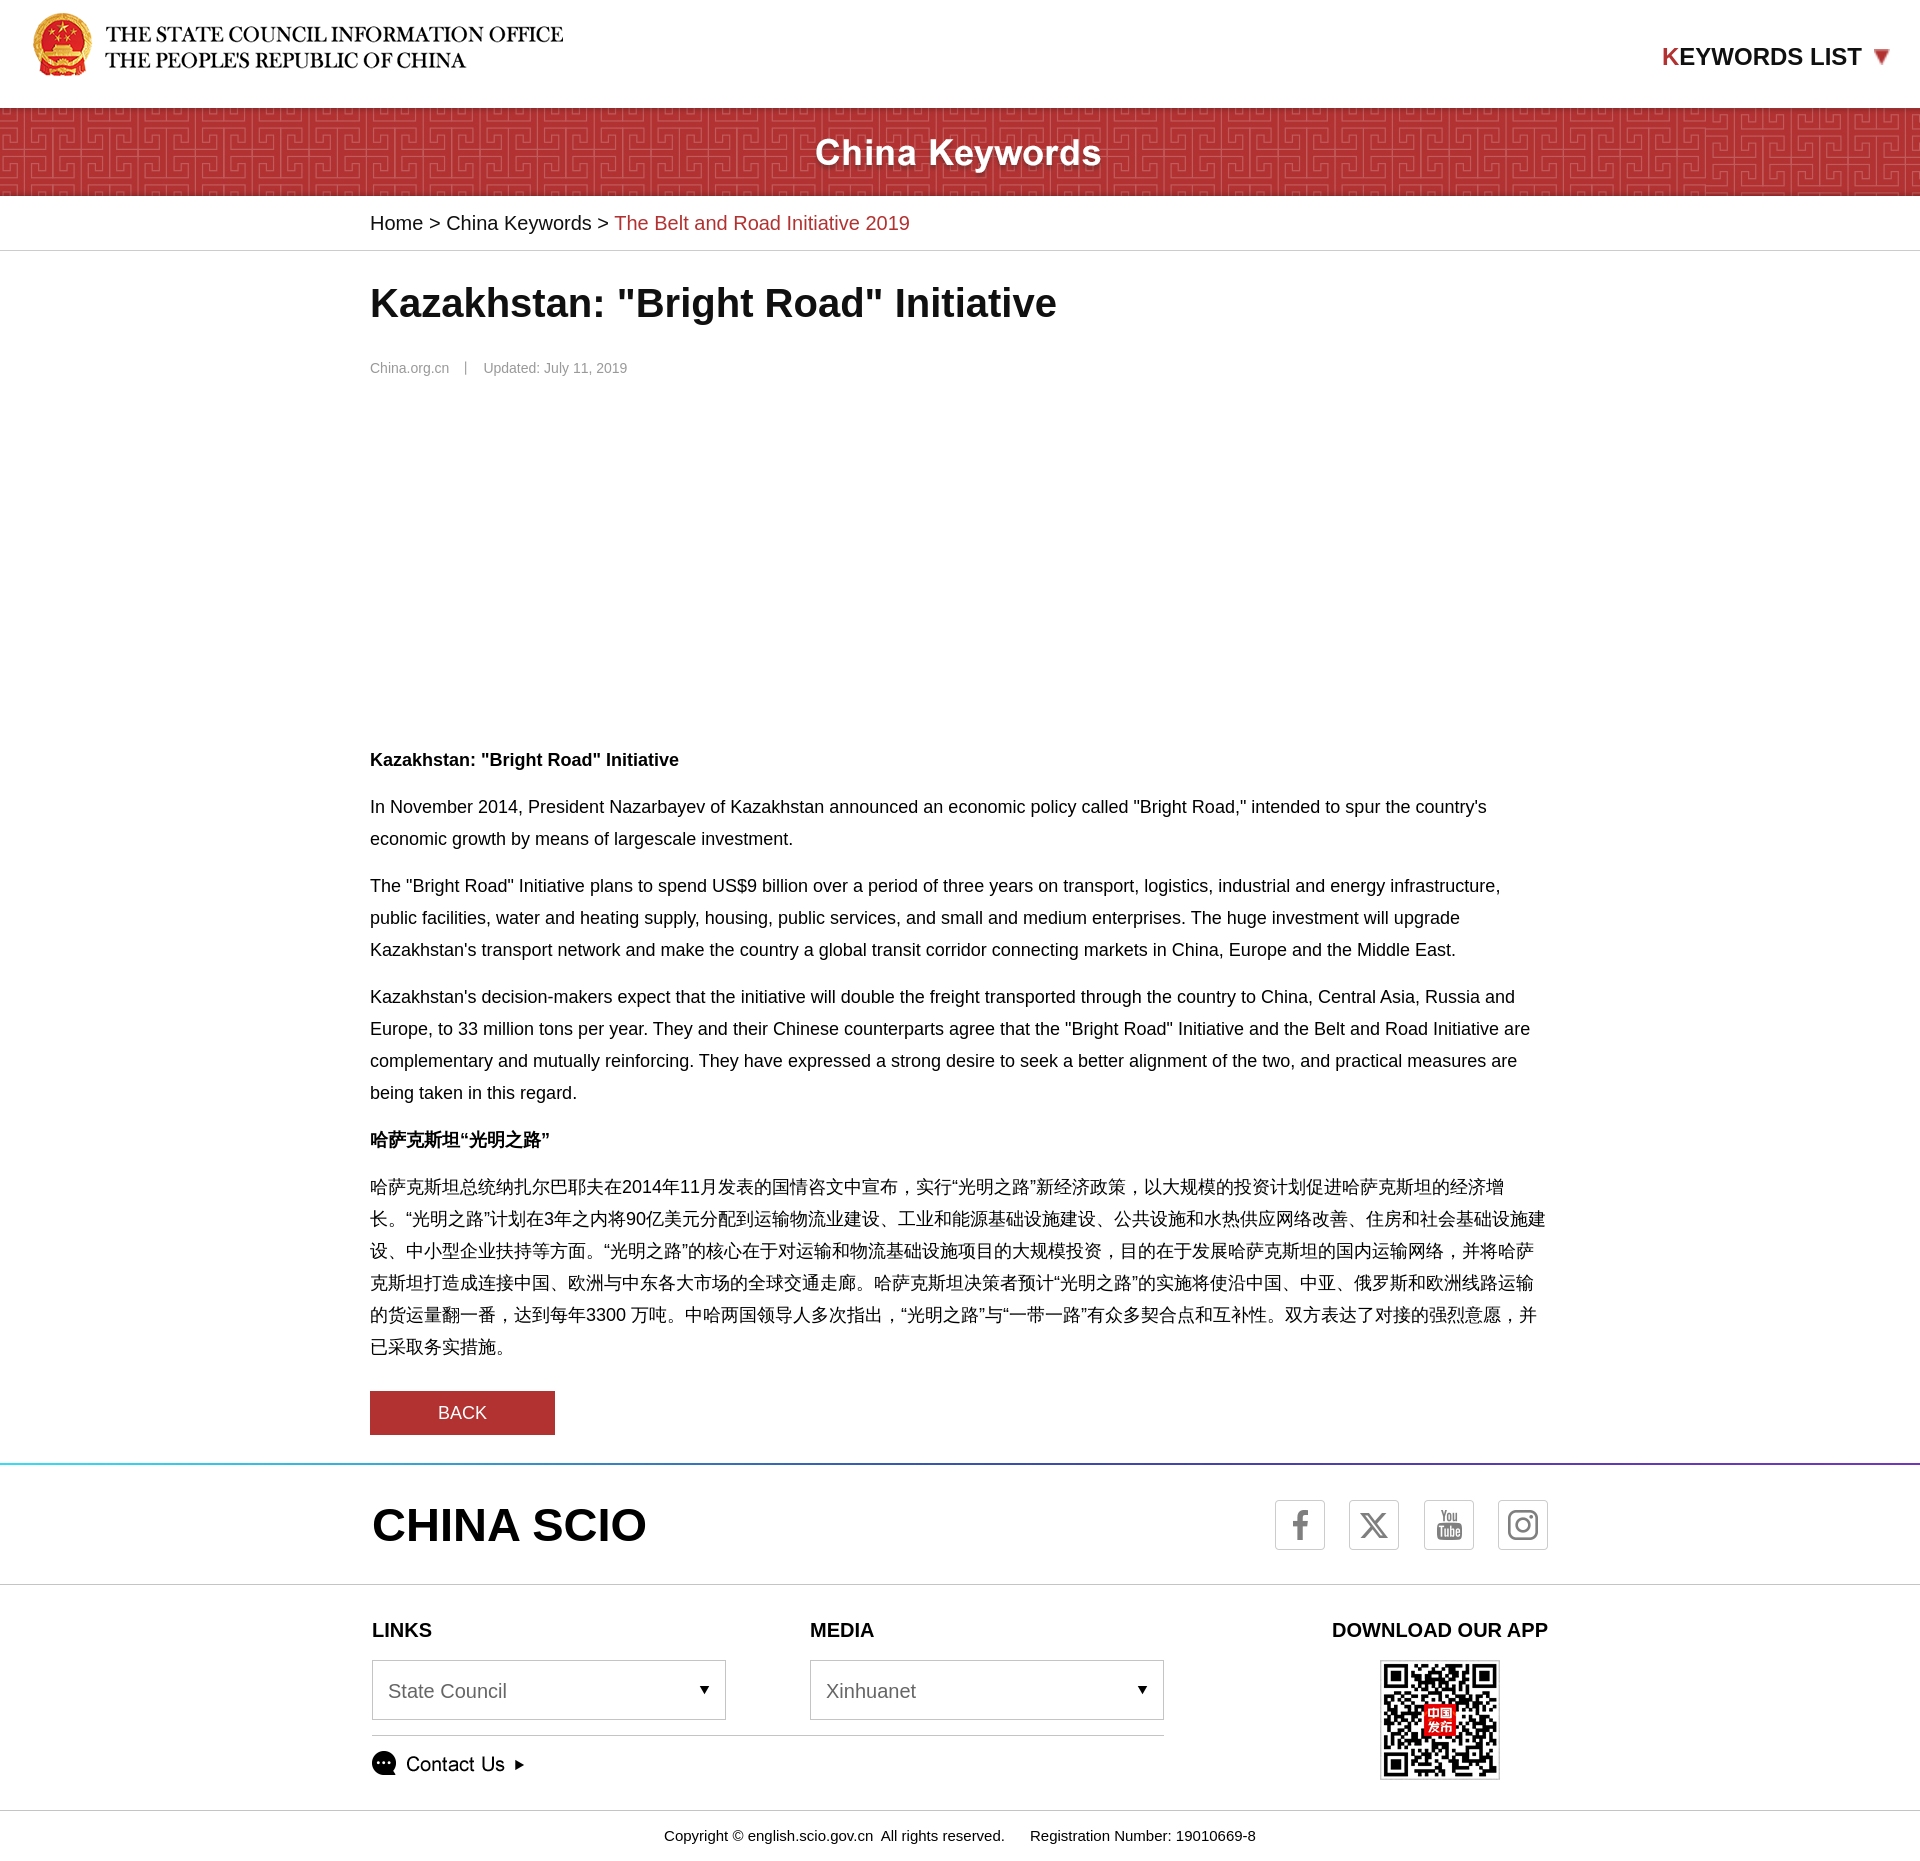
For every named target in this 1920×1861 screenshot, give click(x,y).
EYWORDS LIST (1776, 56)
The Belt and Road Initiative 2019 (762, 223)
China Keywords (519, 223)
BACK (462, 1413)
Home (396, 223)
